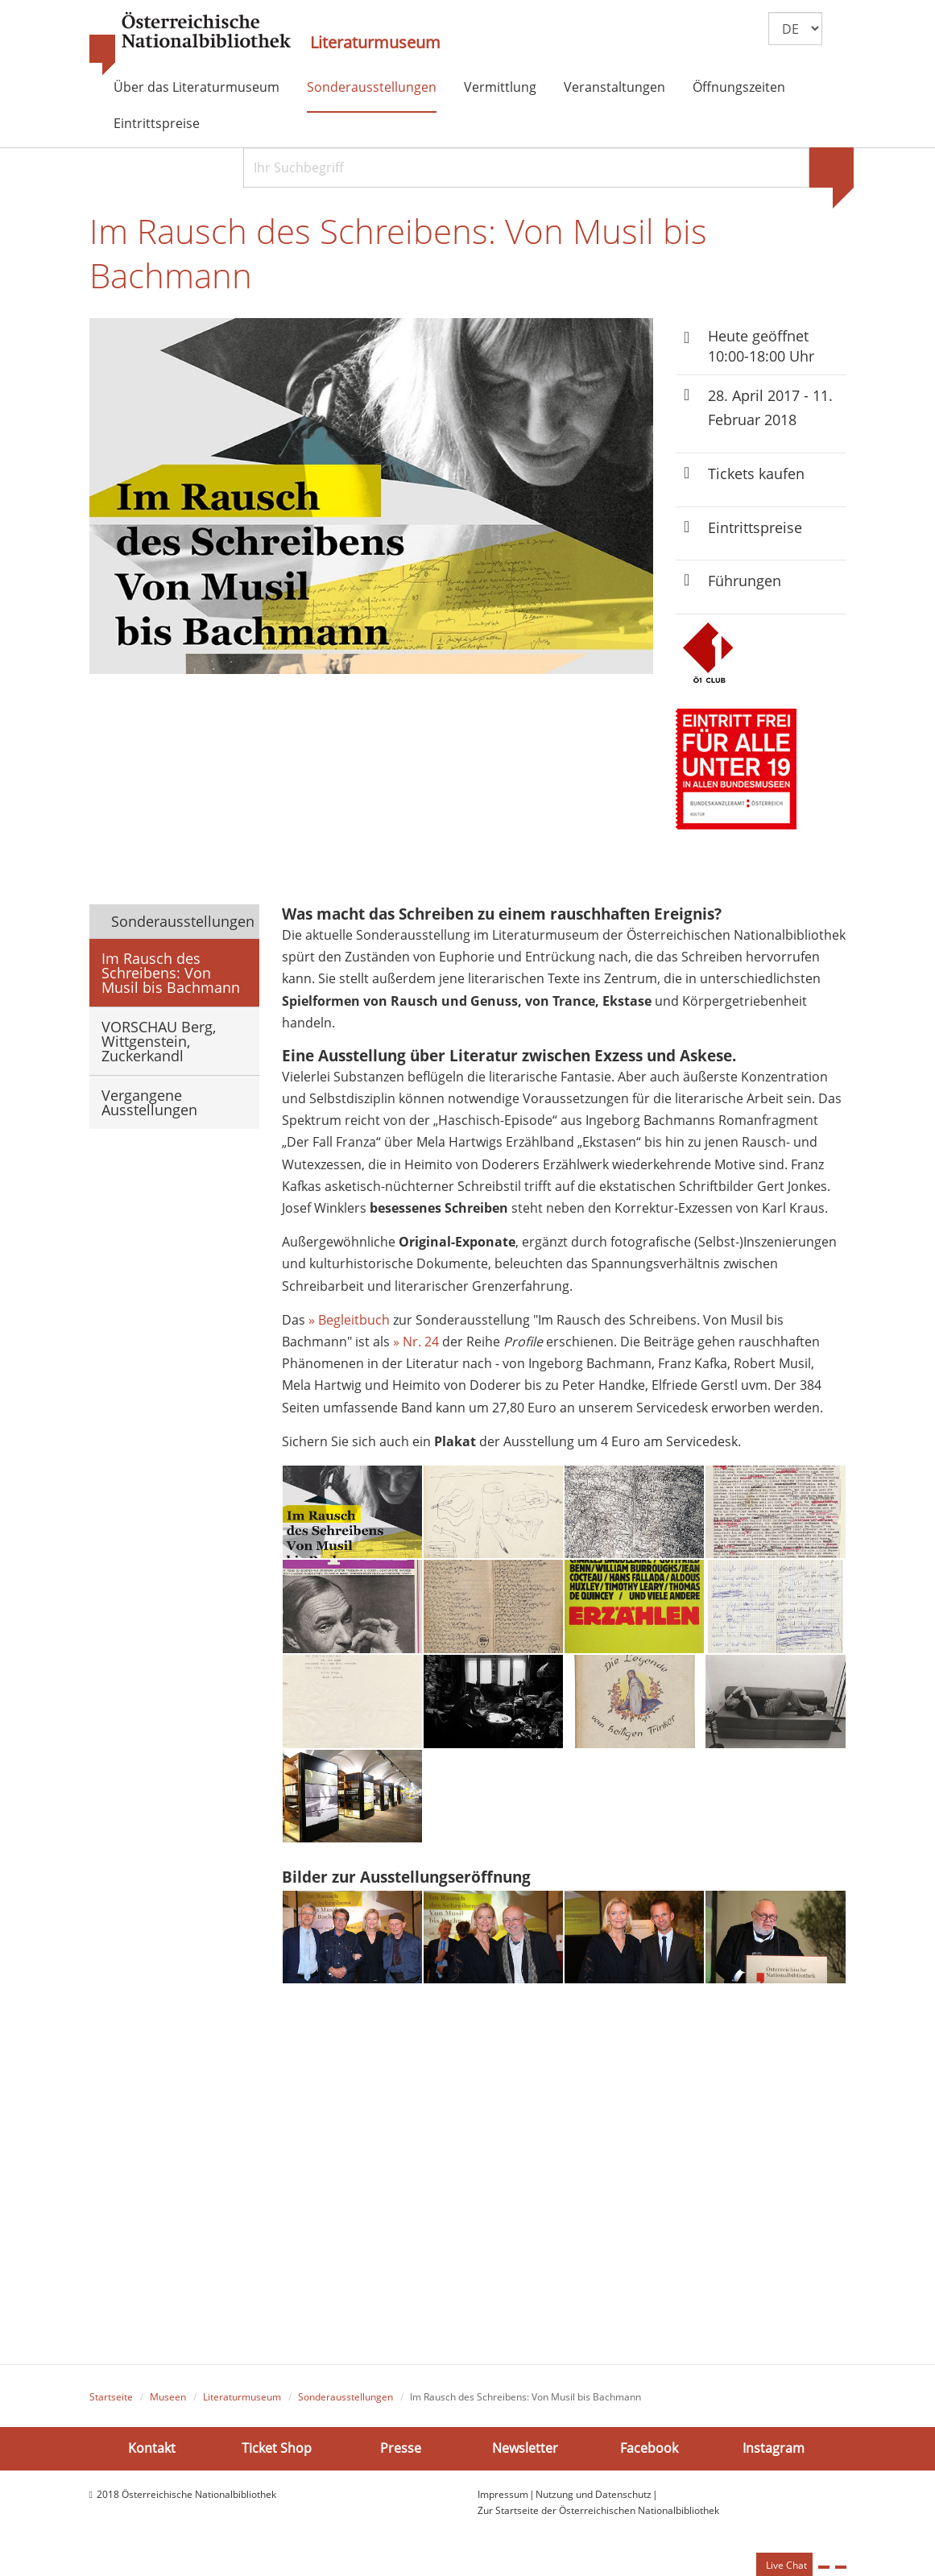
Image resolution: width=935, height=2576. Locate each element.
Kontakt (152, 2457)
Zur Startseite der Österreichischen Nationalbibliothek (598, 2519)
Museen (168, 2406)
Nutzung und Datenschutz (594, 2502)
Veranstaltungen (614, 87)
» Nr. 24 (416, 1349)
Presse (400, 2457)
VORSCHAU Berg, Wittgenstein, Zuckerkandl (158, 1047)
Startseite (111, 2406)
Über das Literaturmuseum (196, 87)
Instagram (774, 2457)
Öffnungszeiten (739, 87)
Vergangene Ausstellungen (149, 1109)
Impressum (503, 2502)
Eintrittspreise (157, 123)
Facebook (649, 2457)
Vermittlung (500, 87)
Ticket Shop (277, 2457)
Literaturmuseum (375, 42)
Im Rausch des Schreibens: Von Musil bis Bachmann (170, 979)
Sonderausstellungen (371, 87)
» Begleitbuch (349, 1328)
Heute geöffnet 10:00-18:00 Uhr (761, 351)
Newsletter (525, 2457)
